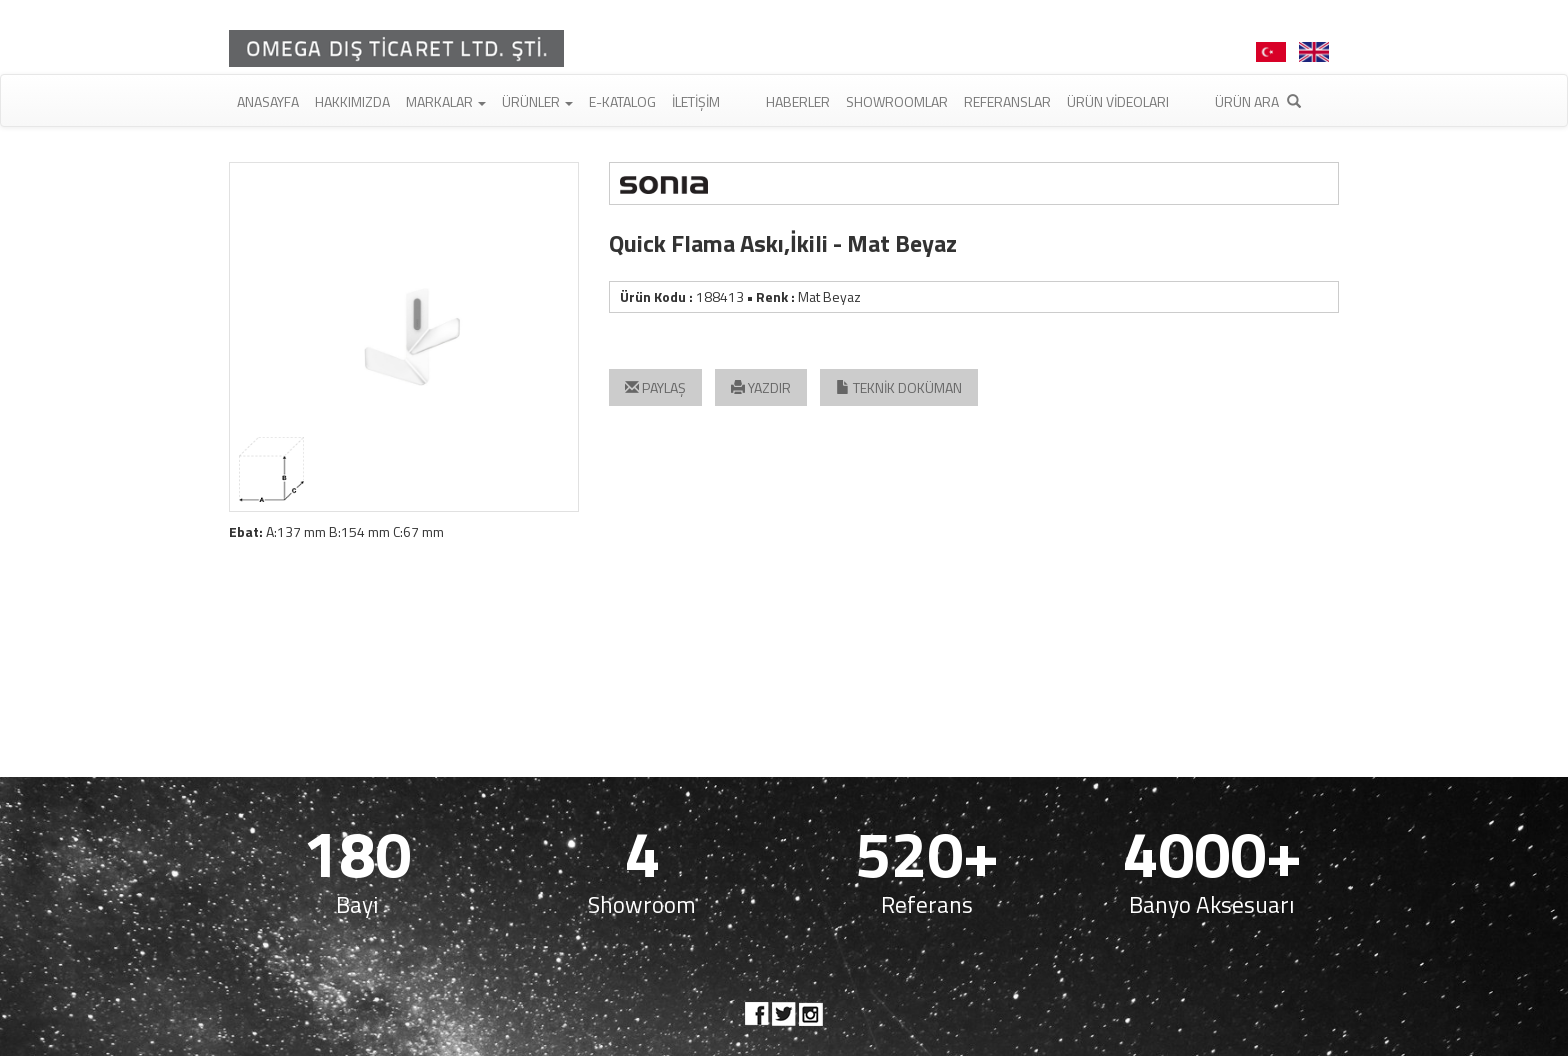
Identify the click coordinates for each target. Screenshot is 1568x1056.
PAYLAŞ (655, 387)
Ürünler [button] (537, 101)
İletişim (696, 101)
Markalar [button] (446, 101)
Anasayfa (268, 101)
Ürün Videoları (1118, 101)
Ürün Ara (1258, 101)
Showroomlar (897, 101)
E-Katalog (622, 101)
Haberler (798, 101)
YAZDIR (761, 387)
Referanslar (1007, 101)
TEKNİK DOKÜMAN (899, 387)
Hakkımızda (352, 101)
